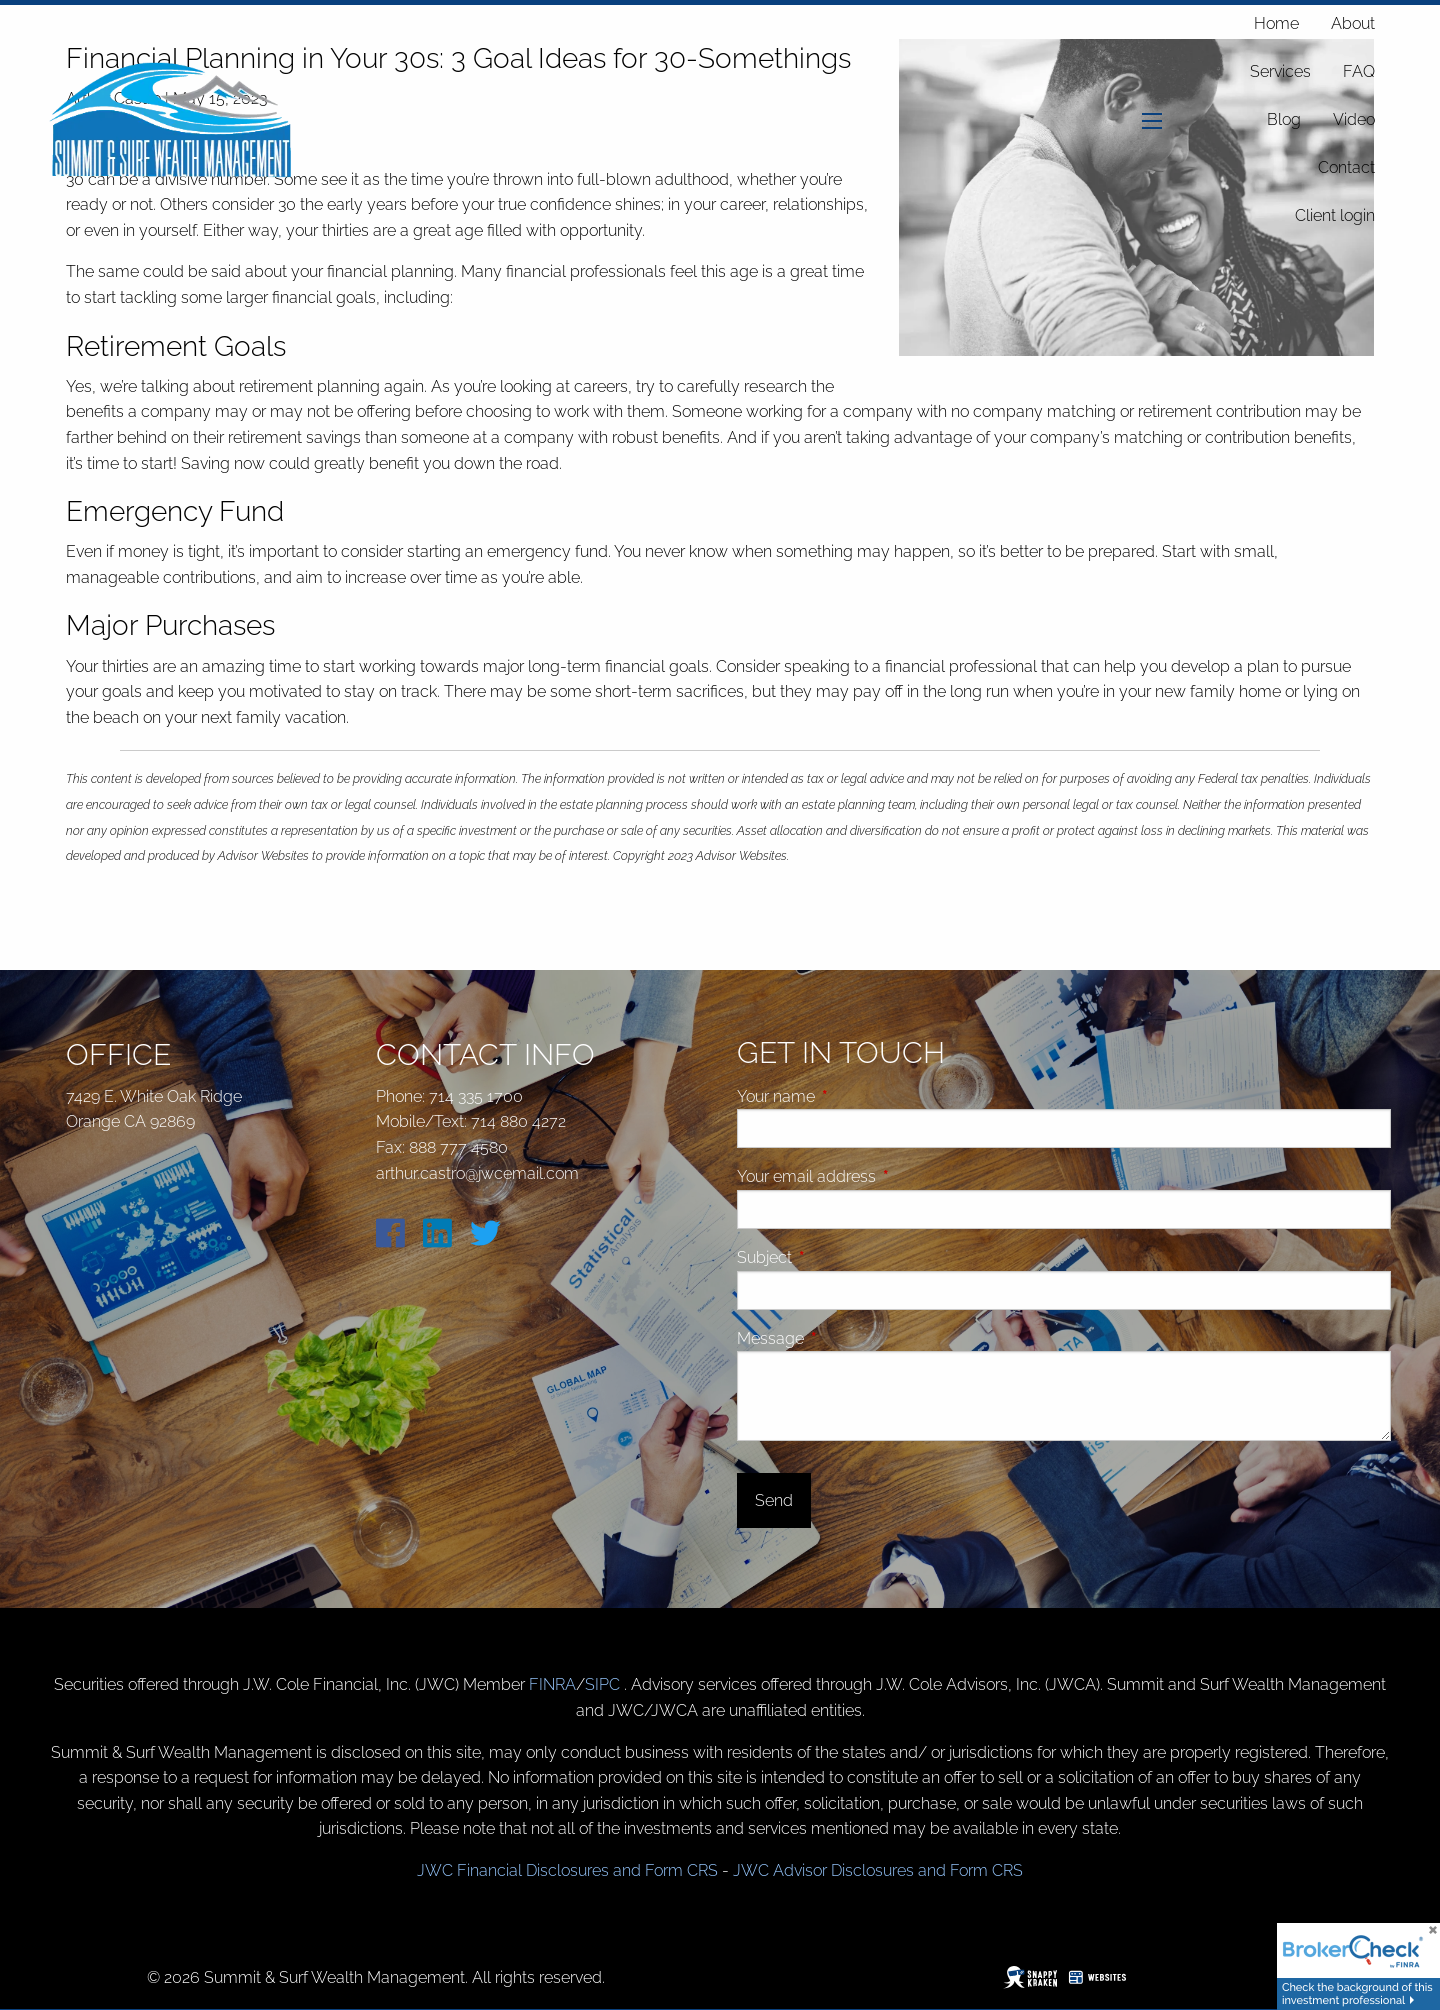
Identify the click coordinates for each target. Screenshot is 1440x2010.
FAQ (1359, 71)
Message (846, 1338)
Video (1354, 119)
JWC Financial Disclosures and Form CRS (567, 1870)
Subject (840, 1257)
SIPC (604, 1684)
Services (1280, 71)
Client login (1335, 215)
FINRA (552, 1684)
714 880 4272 (518, 1121)
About (1353, 23)
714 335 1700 (476, 1096)
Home (1276, 23)
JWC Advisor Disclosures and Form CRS (878, 1870)
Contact (1346, 167)
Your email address (882, 1176)
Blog (1284, 119)
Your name (851, 1096)
